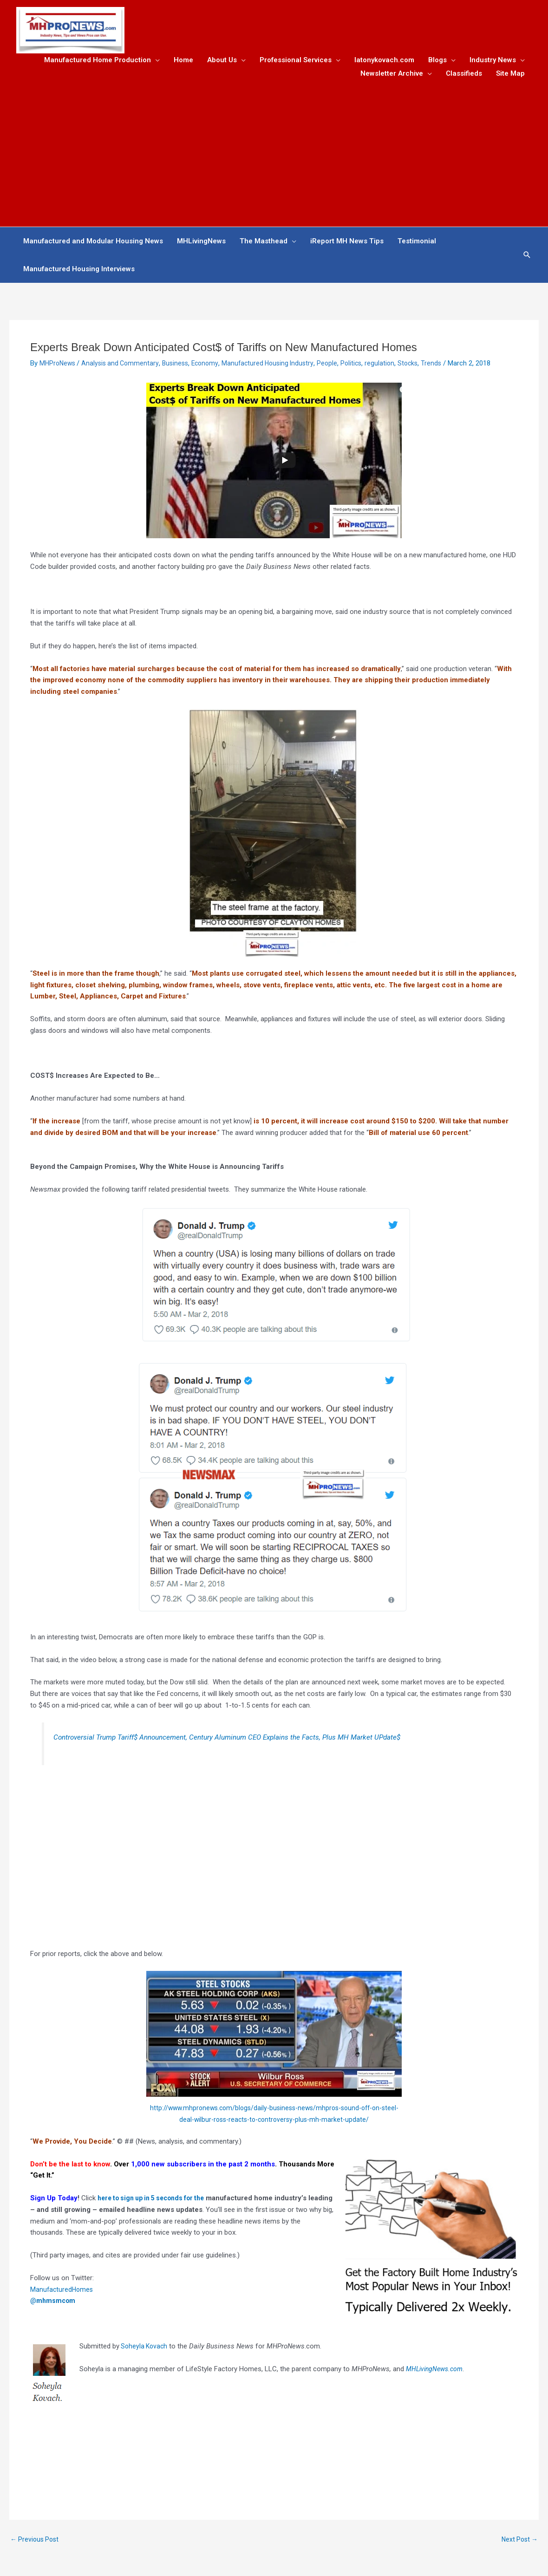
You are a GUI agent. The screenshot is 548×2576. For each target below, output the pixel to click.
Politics (364, 366)
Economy (212, 366)
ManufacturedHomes (62, 2292)
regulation (393, 366)
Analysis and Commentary (124, 366)
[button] (527, 257)
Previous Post (36, 2542)
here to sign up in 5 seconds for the (156, 2201)
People (339, 366)
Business (181, 366)
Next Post (518, 2542)
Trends (447, 366)
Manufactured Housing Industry (278, 366)
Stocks (422, 366)
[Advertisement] (274, 152)
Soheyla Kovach (145, 2349)
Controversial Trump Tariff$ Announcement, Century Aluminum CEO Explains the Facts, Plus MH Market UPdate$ (238, 1739)
